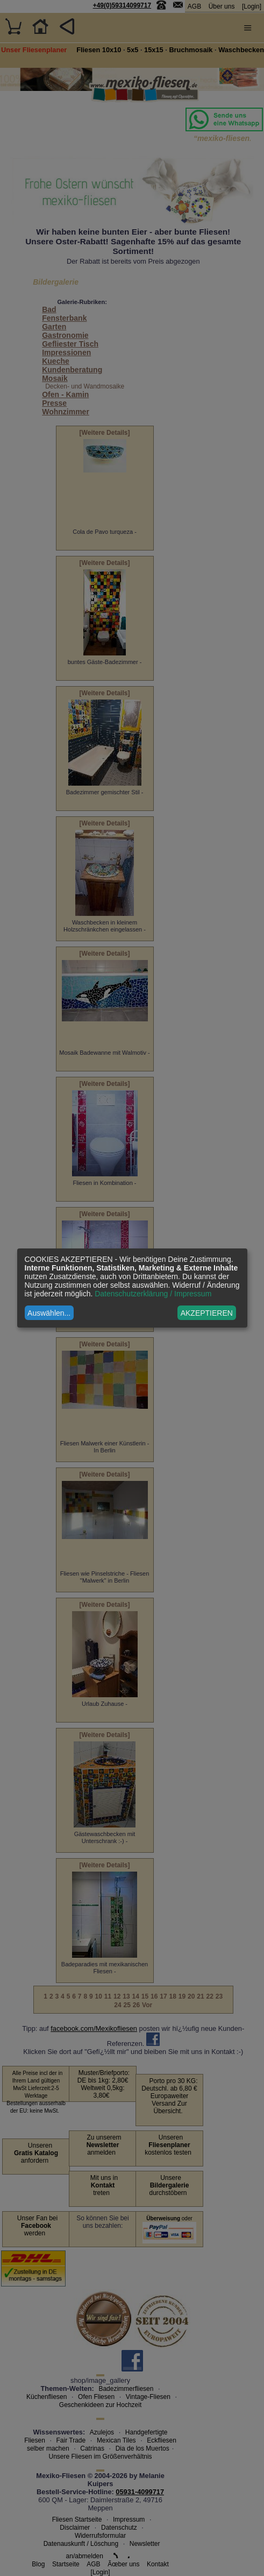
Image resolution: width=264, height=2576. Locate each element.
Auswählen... (48, 1313)
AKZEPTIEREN (207, 1313)
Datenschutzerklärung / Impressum (153, 1293)
